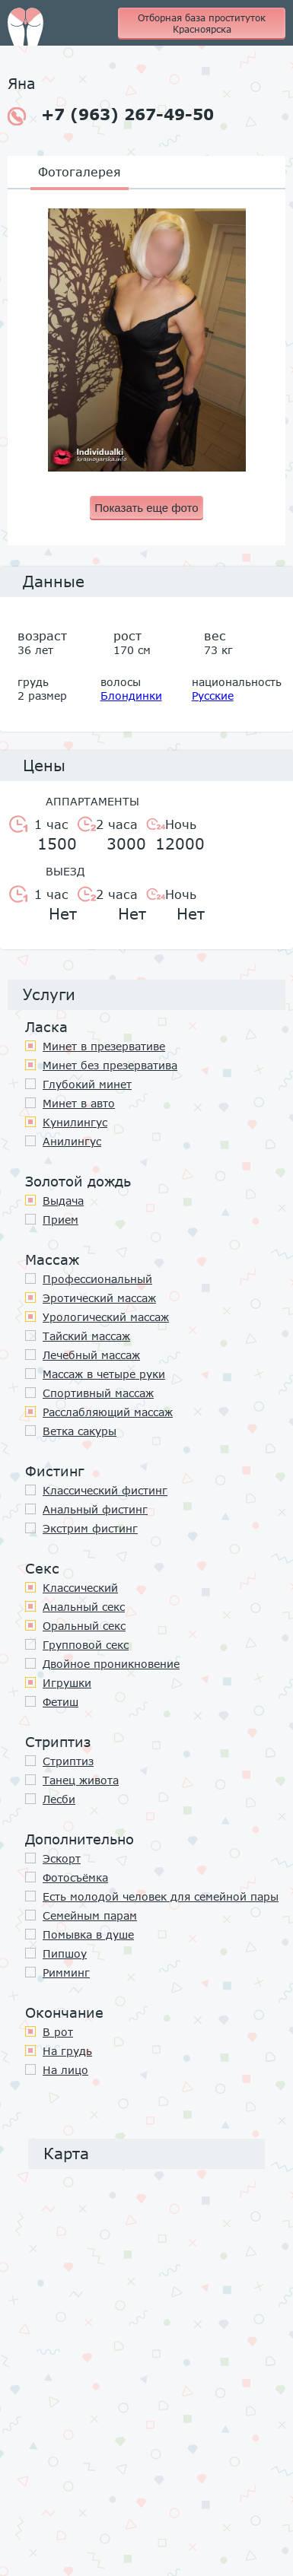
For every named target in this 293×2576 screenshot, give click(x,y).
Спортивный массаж (98, 1392)
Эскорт (62, 1858)
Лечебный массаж (91, 1354)
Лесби (59, 1799)
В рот (58, 2031)
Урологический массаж (106, 1316)
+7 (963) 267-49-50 (111, 115)
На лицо (65, 2069)
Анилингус (72, 1141)
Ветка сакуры (79, 1431)
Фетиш (60, 1701)
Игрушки (67, 1682)
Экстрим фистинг (90, 1528)
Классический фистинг (105, 1490)
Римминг (66, 1972)
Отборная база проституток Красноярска (202, 23)
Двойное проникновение (111, 1663)
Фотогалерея (79, 171)
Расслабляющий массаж (108, 1412)
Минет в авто (79, 1103)
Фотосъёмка (75, 1877)
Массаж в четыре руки (104, 1373)
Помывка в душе (88, 1934)
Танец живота (81, 1780)
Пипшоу (65, 1953)
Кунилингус (75, 1122)
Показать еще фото (146, 507)
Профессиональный (97, 1278)
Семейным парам (90, 1915)
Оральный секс (84, 1625)
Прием (60, 1219)
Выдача (63, 1200)
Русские (213, 695)
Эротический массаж (99, 1297)
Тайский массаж (86, 1335)
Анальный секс (84, 1606)
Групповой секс (86, 1644)
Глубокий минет (87, 1084)
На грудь (67, 2050)
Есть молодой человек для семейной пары (161, 1896)
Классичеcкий (80, 1587)
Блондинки (131, 695)
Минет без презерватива (110, 1065)
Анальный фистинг (95, 1509)
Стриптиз (68, 1761)
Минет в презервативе (104, 1046)
